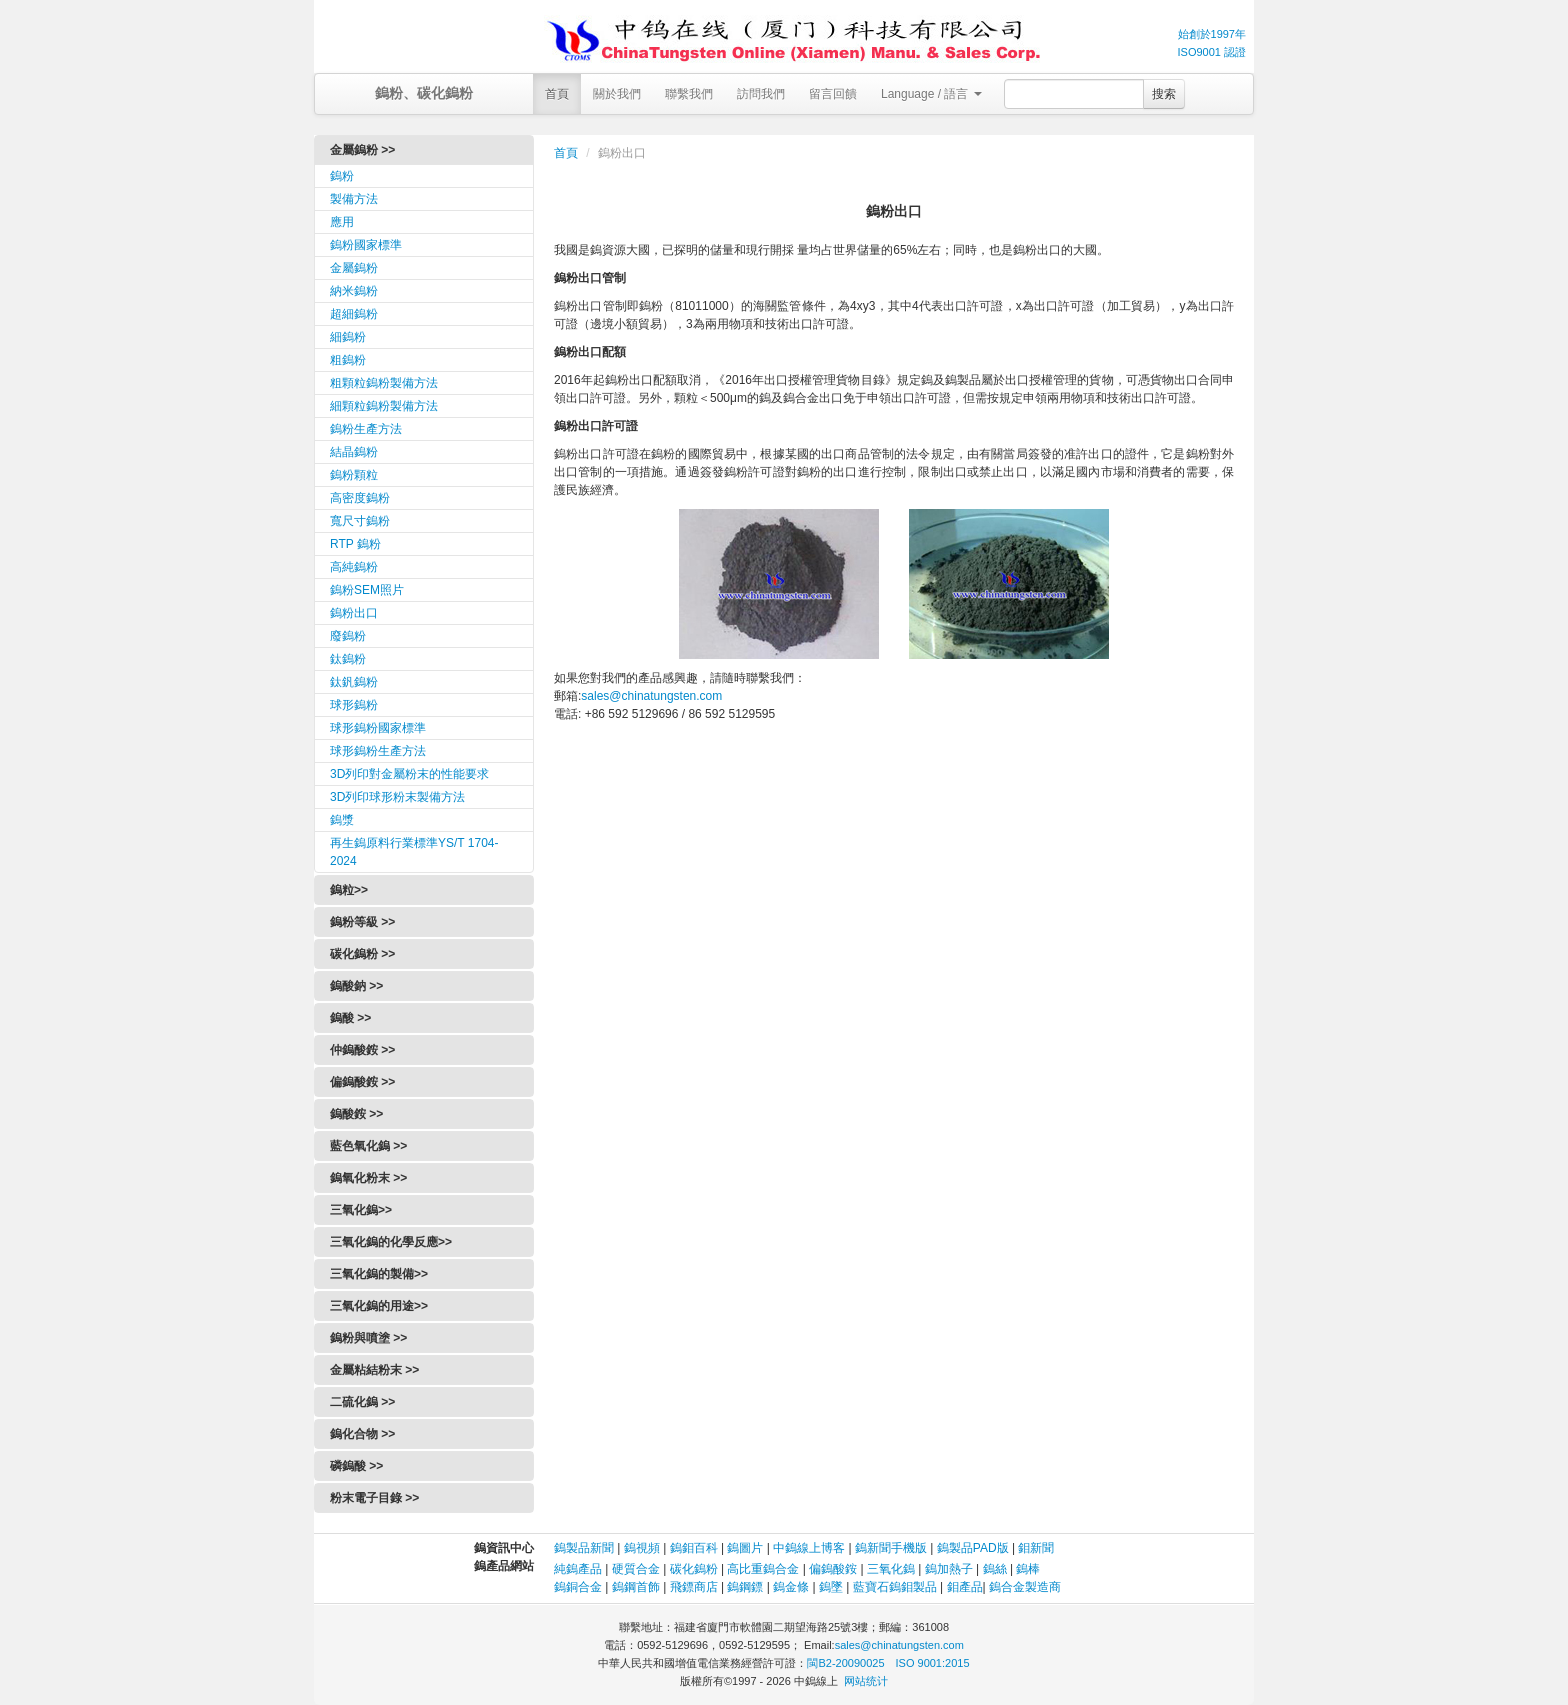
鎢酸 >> (350, 1018)
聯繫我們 (689, 94)
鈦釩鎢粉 (354, 682)
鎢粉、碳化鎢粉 (424, 93)
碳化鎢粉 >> (362, 954)
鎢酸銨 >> (356, 1114)
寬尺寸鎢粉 (360, 521)
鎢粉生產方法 (366, 429)
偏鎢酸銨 (833, 1569)
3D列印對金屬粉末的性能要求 (409, 774)
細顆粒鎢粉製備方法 (384, 406)
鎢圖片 (745, 1548)
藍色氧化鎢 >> (368, 1146)
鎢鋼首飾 (636, 1587)
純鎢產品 (578, 1569)
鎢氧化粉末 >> (368, 1178)
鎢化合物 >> (362, 1434)
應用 (342, 222)
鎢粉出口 (354, 613)
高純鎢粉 (354, 567)
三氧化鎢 (891, 1569)
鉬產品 (965, 1587)
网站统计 (866, 1681)
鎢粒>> (349, 890)
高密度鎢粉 (360, 498)
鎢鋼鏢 (745, 1587)
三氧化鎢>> (361, 1210)
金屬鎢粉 (354, 268)
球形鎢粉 (354, 705)
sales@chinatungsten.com (651, 696)
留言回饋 (833, 94)
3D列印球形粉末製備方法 (397, 797)
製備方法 (354, 199)
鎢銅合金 (578, 1587)
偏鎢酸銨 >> (362, 1082)
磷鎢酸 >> (356, 1466)
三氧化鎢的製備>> (379, 1274)
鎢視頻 (642, 1548)
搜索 (1164, 94)
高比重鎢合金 (763, 1569)
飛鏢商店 (694, 1587)
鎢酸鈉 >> (356, 986)
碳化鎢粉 (694, 1569)
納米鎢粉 (354, 291)
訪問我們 (761, 94)
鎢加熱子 (949, 1569)
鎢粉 (342, 176)
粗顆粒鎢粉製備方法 (384, 383)
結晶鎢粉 (354, 452)
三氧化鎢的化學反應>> (391, 1242)
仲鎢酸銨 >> (362, 1050)
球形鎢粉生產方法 (378, 751)
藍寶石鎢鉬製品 (895, 1587)
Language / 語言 (931, 94)
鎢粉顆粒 (354, 475)
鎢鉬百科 (694, 1548)
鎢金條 (791, 1587)
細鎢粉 (348, 337)
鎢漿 (342, 820)
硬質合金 (636, 1569)
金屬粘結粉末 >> (374, 1370)
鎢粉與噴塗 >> (368, 1338)
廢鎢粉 (348, 636)
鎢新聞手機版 (891, 1548)
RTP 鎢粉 (355, 544)
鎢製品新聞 (585, 1548)
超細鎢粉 (354, 314)
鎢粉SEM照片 (367, 590)
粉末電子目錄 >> (374, 1498)
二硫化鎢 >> (362, 1402)
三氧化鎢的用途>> (379, 1306)
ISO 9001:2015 (933, 1663)
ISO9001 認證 (1212, 52)
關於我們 (617, 94)
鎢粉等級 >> (362, 922)
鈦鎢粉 (348, 659)
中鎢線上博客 (809, 1548)
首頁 (557, 94)
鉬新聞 (1036, 1548)
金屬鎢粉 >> (362, 150)
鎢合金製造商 (1025, 1587)
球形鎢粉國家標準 (378, 728)
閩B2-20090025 (845, 1663)
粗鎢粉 (348, 360)
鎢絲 (995, 1569)
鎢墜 (831, 1587)
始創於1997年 (1212, 34)
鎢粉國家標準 (366, 245)
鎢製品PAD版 (973, 1548)
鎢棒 (1028, 1569)
